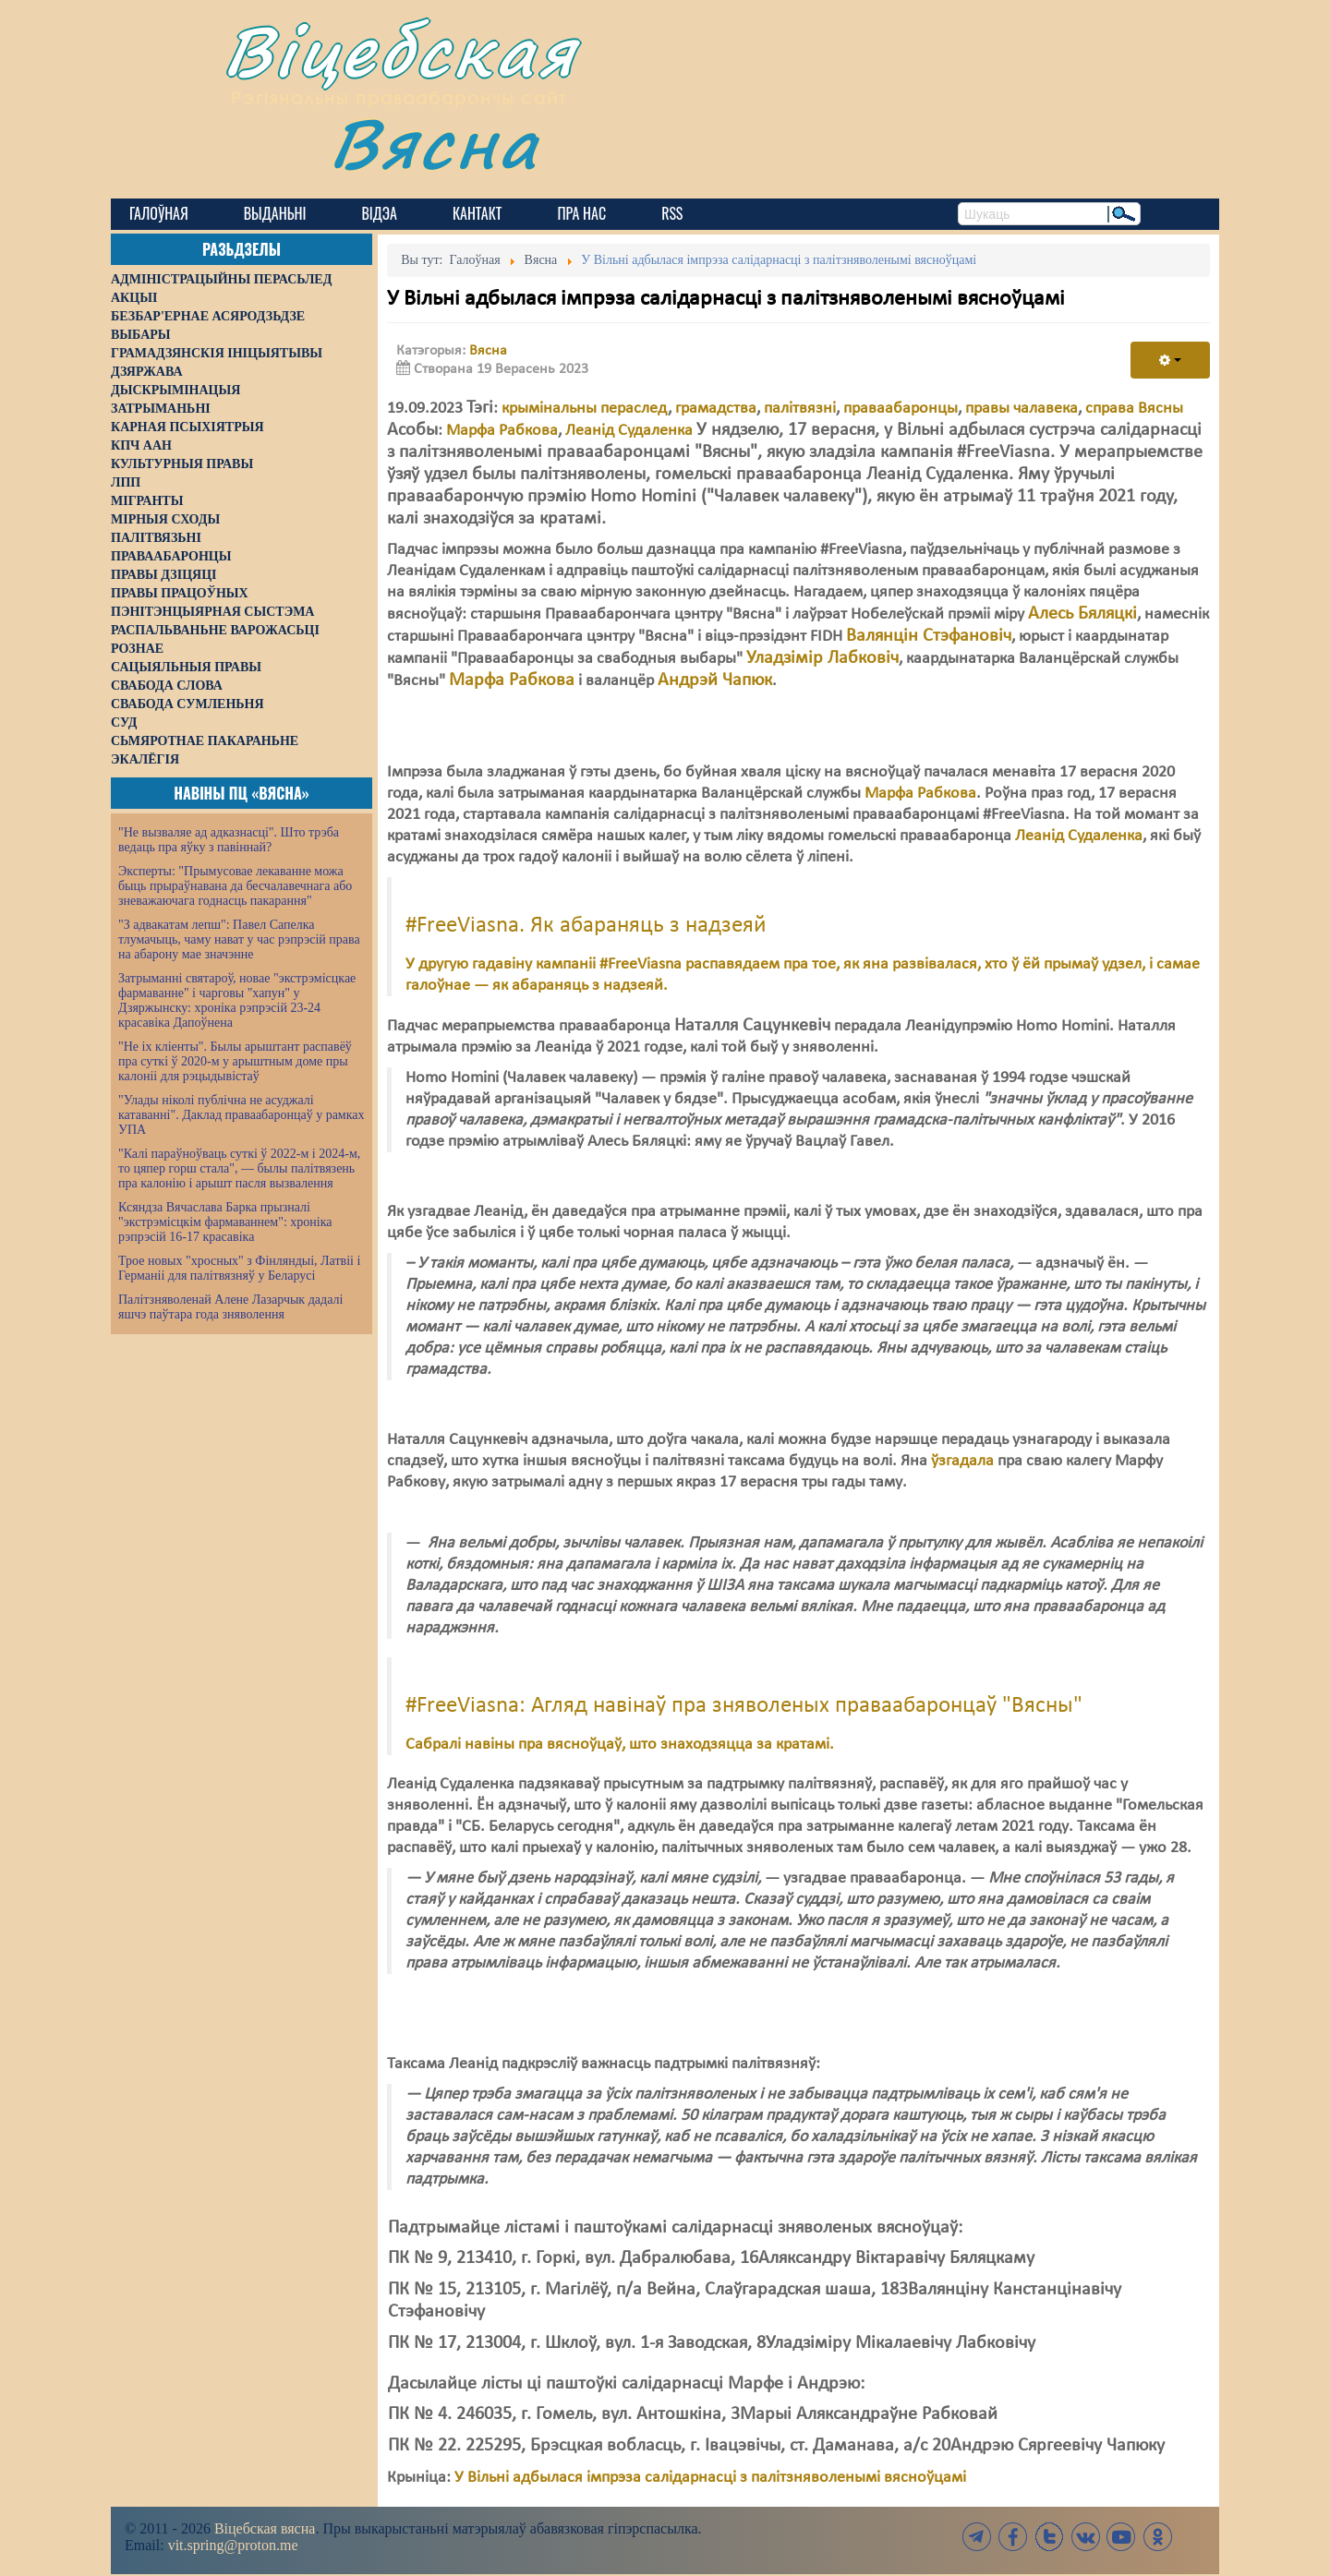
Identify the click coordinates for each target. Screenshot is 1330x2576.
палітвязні (800, 408)
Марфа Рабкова (502, 430)
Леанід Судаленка (629, 430)
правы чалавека (1021, 408)
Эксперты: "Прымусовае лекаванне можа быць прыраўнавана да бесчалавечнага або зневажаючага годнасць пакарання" (235, 886)
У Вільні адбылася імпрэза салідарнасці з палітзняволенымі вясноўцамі (710, 2477)
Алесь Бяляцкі (1082, 614)
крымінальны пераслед (585, 408)
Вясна (434, 142)
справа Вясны (1134, 408)
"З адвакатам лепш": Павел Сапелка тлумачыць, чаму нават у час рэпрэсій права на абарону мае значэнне (239, 939)
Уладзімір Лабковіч (822, 658)
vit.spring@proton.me (233, 2545)
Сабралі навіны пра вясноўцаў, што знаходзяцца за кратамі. (619, 1744)
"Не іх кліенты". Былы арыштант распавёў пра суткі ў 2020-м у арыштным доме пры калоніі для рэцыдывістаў (235, 1061)
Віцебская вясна (264, 2528)
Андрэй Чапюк (715, 680)
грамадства (715, 408)
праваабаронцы (900, 408)
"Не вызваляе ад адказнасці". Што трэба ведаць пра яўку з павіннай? (228, 839)
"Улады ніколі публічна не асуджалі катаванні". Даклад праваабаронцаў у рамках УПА (241, 1115)
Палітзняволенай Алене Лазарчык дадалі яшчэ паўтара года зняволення (230, 1307)
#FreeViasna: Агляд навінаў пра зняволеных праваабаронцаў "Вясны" (743, 1706)
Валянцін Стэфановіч (928, 636)
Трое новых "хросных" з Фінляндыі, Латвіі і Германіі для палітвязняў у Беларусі (239, 1268)
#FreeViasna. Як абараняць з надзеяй (586, 926)
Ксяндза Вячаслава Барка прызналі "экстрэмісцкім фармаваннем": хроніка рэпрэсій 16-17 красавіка (225, 1222)
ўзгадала (962, 1461)
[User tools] (1170, 360)
